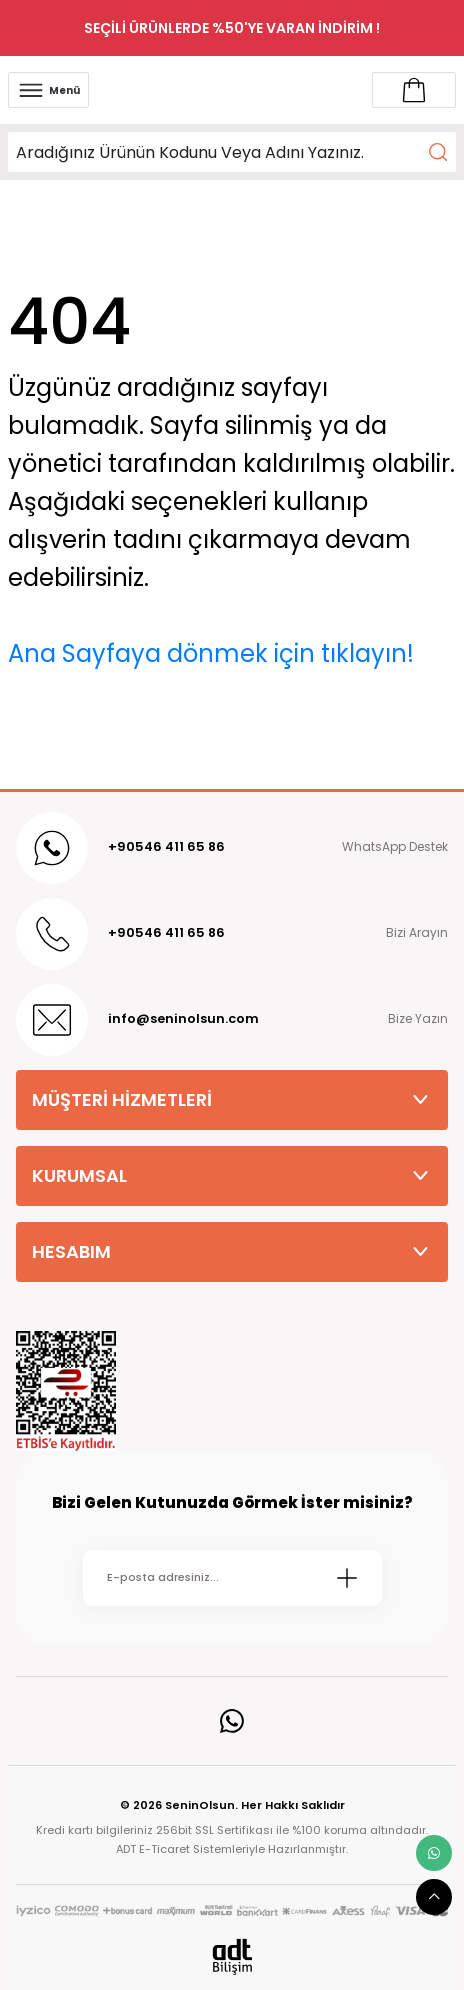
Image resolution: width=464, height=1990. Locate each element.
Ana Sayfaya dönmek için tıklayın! (211, 653)
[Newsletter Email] (232, 1578)
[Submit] (347, 1578)
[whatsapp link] (434, 1853)
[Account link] (414, 90)
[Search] (232, 152)
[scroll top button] (434, 1897)
